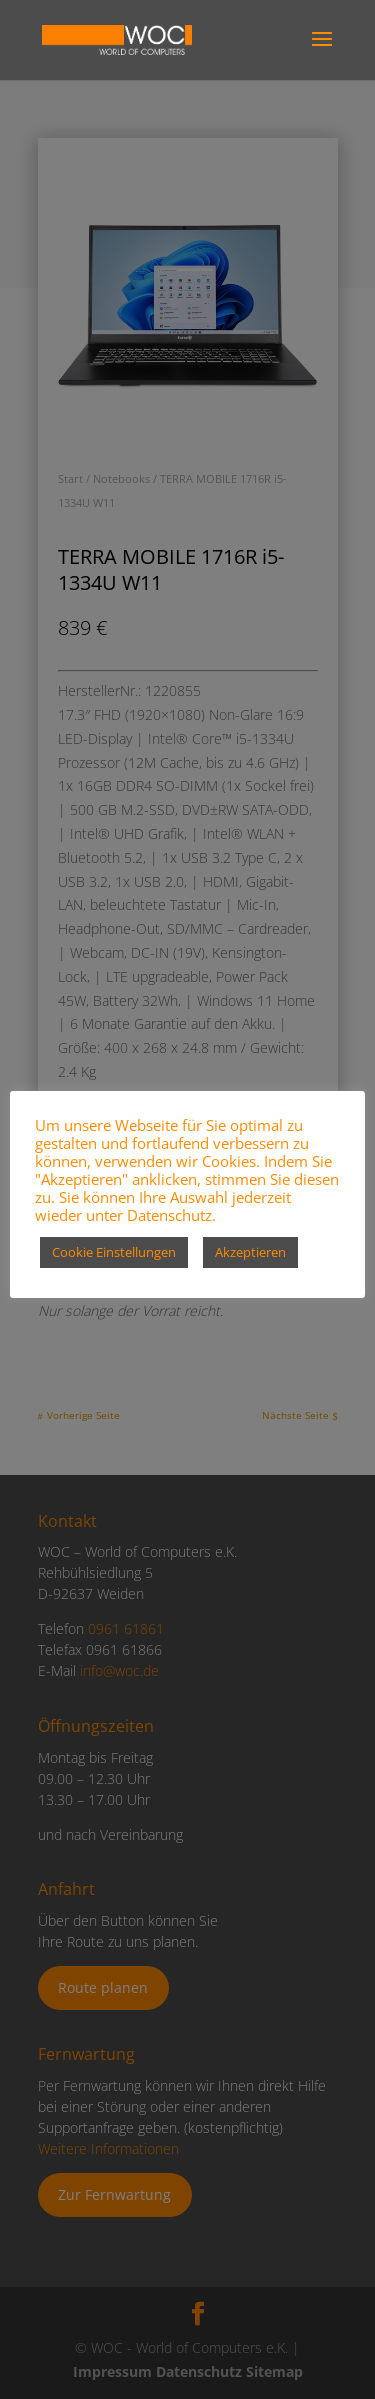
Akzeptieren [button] (250, 1252)
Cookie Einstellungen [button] (114, 1252)
